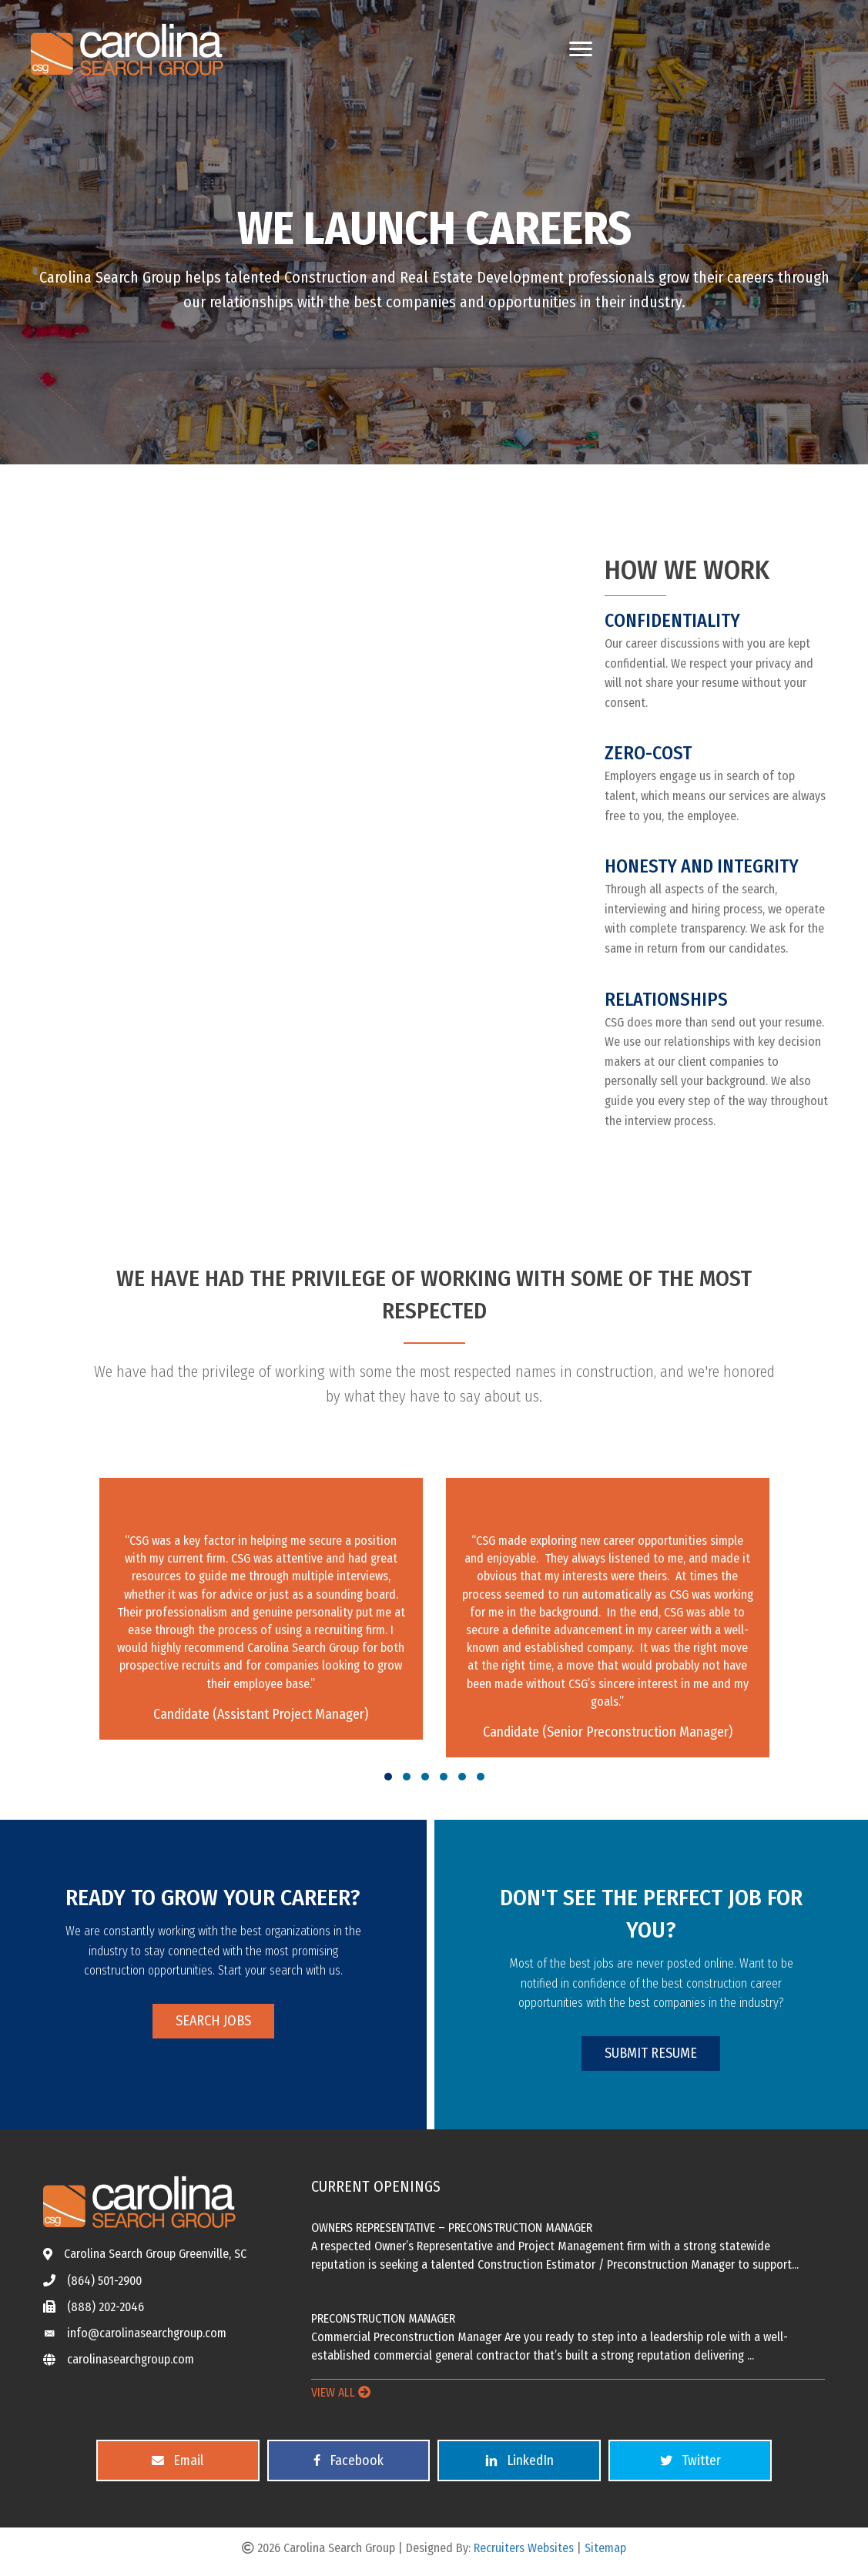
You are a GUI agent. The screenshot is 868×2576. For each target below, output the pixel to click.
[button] (388, 1776)
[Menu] (580, 49)
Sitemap (605, 2548)
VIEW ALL (340, 2392)
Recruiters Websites (524, 2548)
